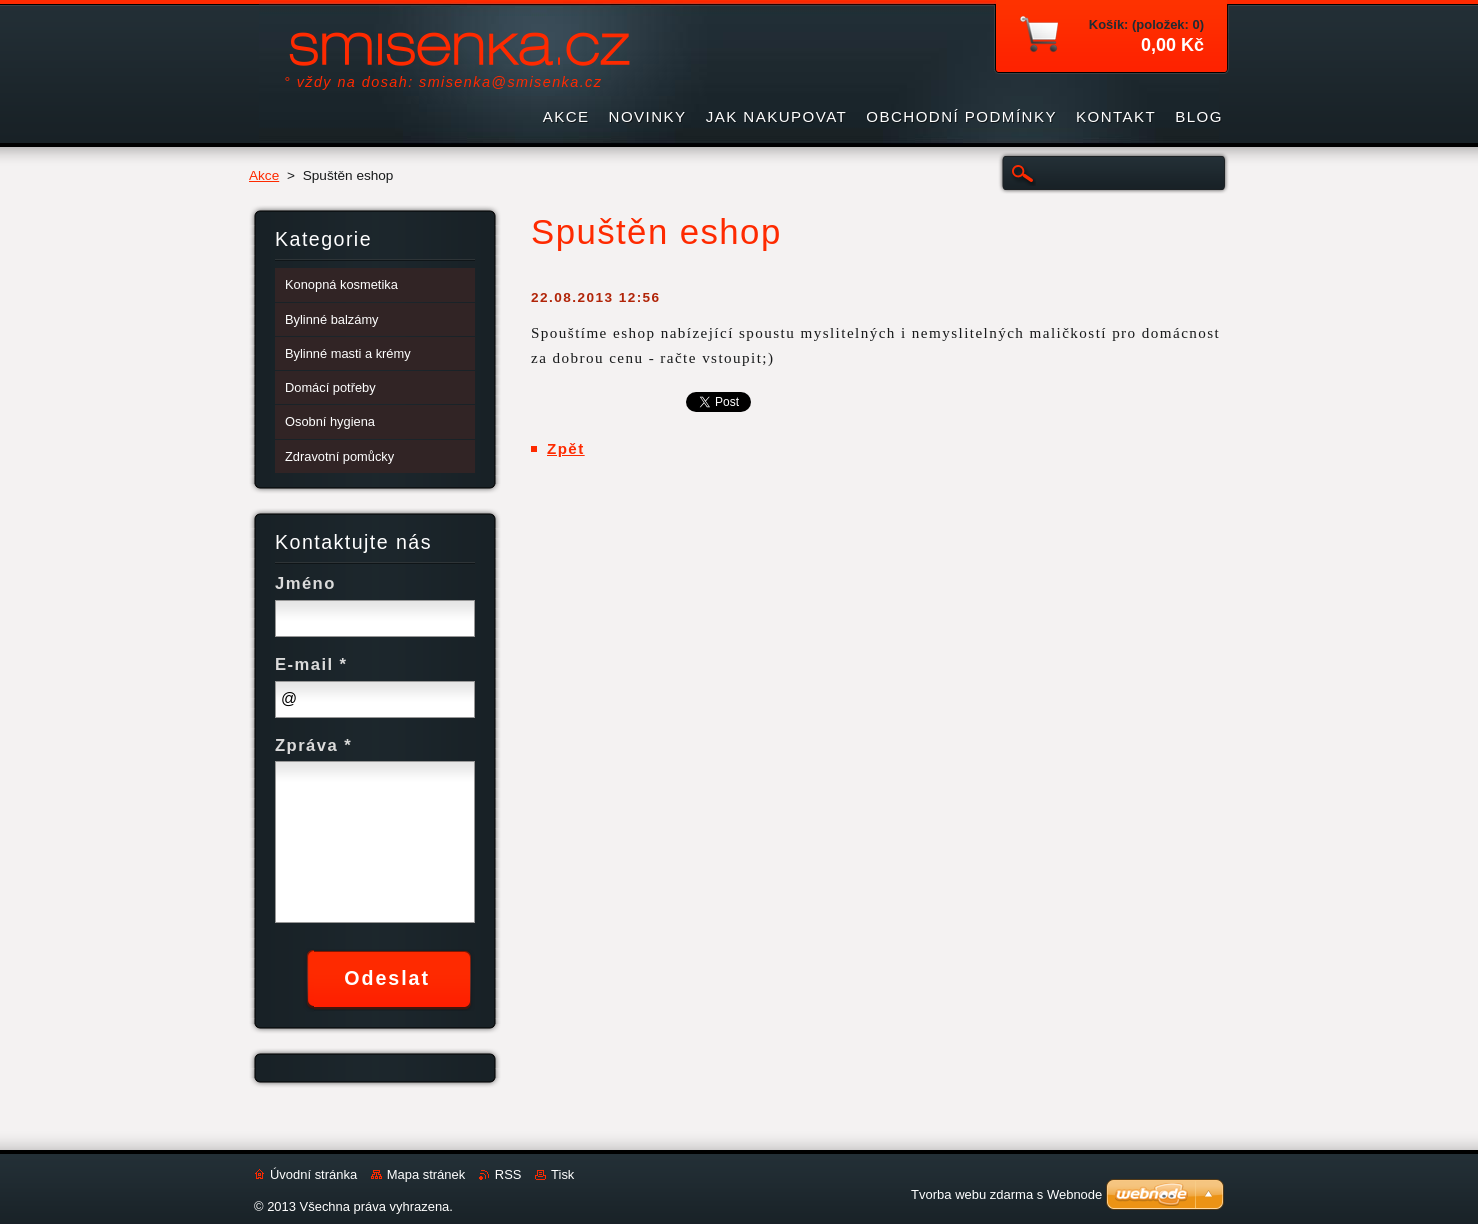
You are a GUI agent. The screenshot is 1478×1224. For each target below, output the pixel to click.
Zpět (566, 448)
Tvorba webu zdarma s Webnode (1006, 1194)
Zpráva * (313, 745)
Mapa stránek (426, 1174)
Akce (264, 175)
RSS (508, 1174)
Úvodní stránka (313, 1174)
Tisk (562, 1174)
